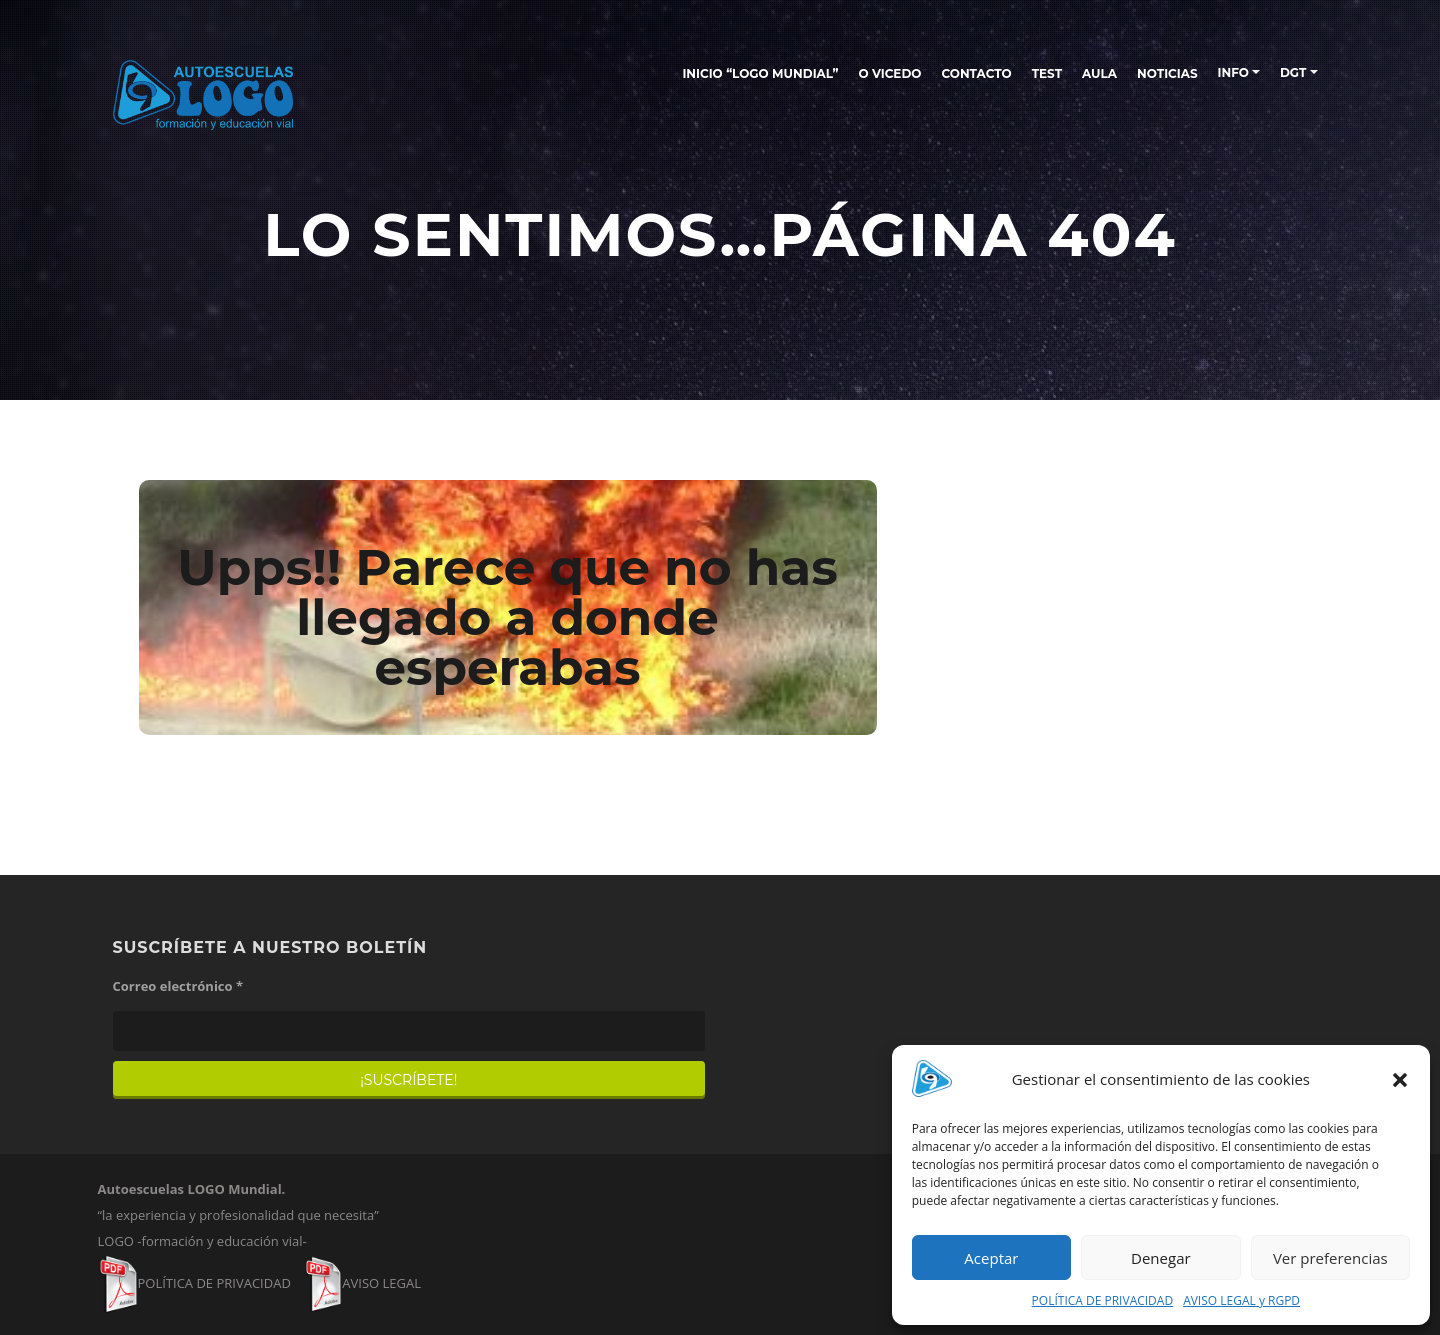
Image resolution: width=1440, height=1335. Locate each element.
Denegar (1161, 1258)
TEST (1047, 73)
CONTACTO (976, 73)
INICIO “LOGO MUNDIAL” (760, 73)
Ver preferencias (1330, 1258)
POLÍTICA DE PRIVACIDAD (1103, 1300)
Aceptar (991, 1258)
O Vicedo (889, 73)
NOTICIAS (1167, 73)
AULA (1099, 73)
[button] (1400, 1080)
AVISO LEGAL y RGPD (1241, 1300)
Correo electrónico (178, 986)
